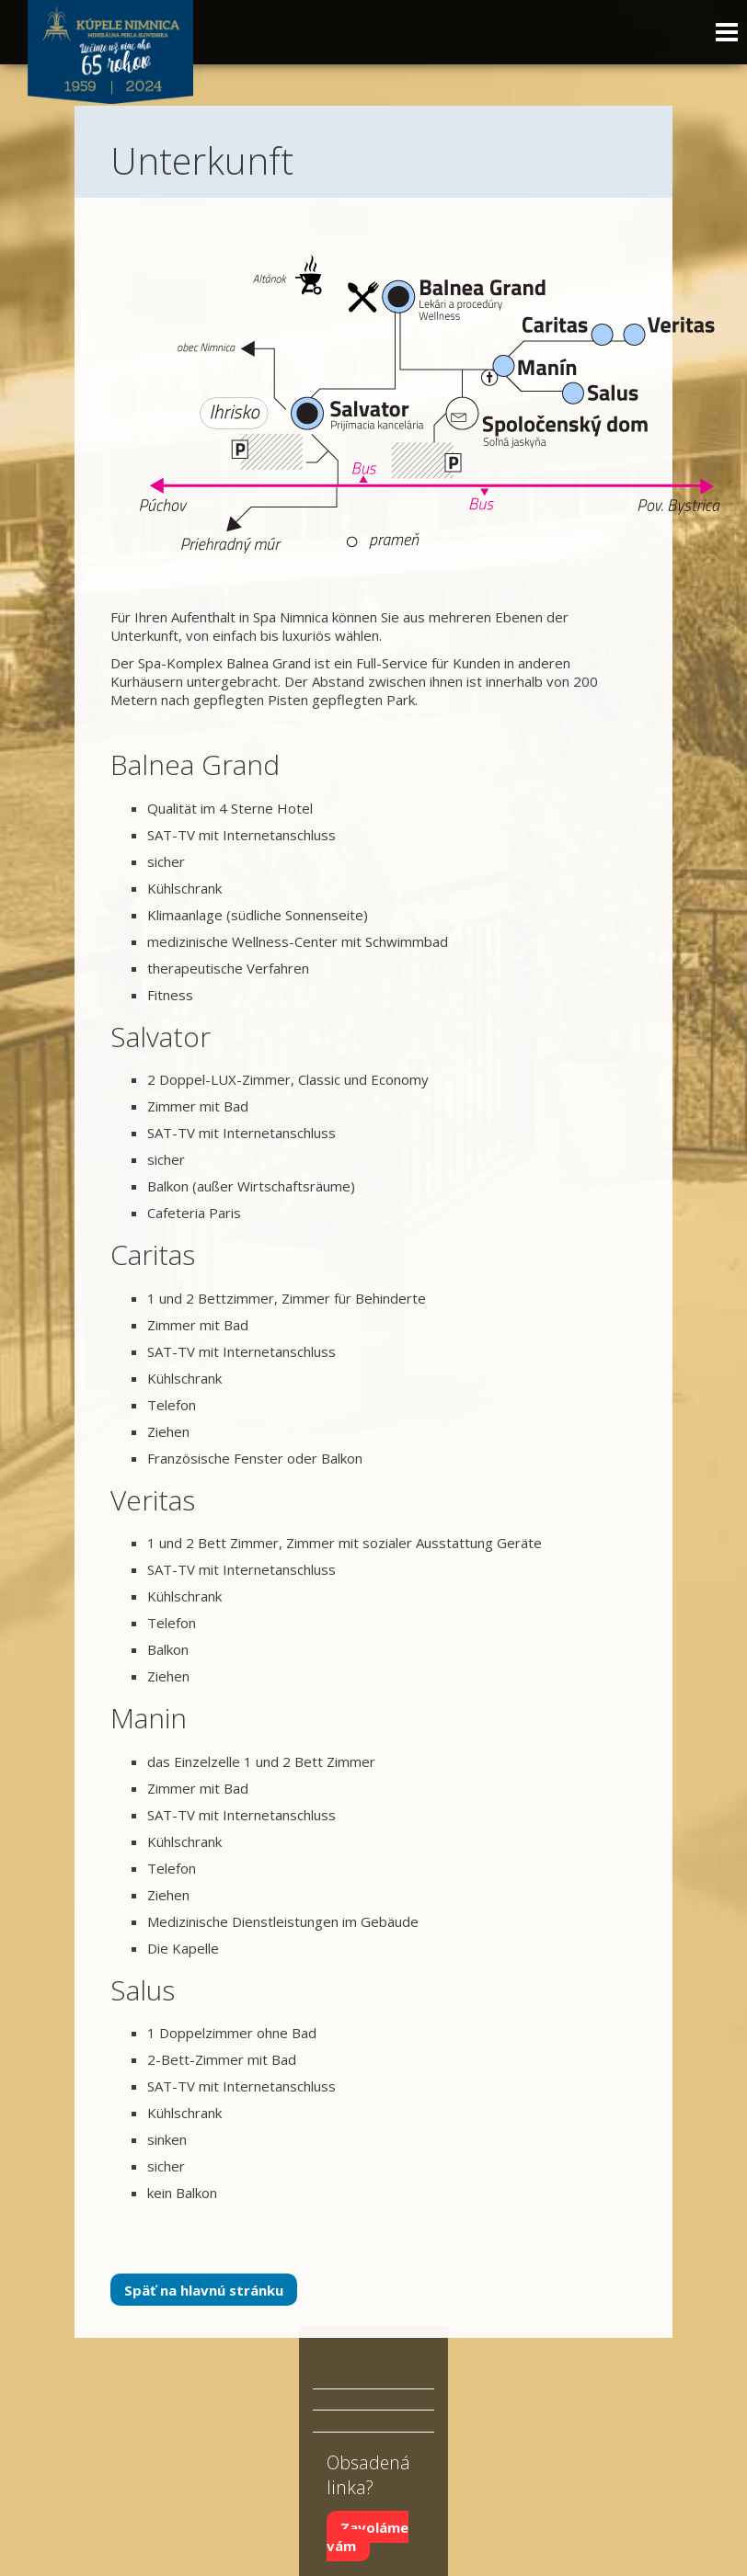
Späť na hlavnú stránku (203, 2289)
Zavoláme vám (367, 2536)
